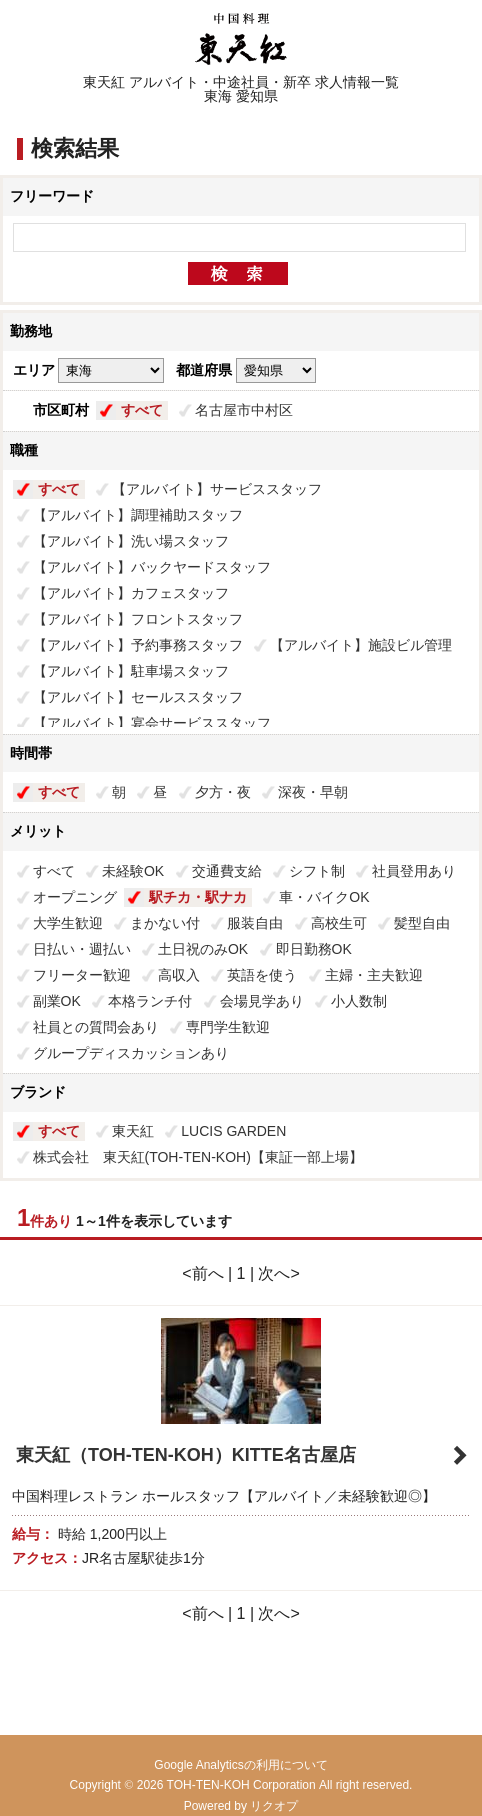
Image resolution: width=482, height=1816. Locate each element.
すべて (142, 410)
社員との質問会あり (96, 1027)
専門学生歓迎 (228, 1027)
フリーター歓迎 (82, 975)
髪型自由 (422, 923)
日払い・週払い (82, 949)
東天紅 (133, 1131)
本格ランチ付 (150, 1001)
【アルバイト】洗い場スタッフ (131, 541)
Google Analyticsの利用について (240, 1765)
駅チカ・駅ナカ (198, 897)
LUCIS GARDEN (233, 1131)
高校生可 (339, 923)
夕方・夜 (223, 792)
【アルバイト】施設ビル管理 (361, 645)
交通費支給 (227, 871)
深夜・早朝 (313, 792)
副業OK (57, 1001)
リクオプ (274, 1806)
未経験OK (133, 871)
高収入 (179, 975)
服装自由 (255, 923)
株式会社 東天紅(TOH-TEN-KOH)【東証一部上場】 (198, 1157)
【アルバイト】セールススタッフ (138, 697)
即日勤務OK (314, 949)
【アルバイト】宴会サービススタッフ (152, 723)
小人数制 (359, 1001)
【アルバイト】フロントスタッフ (138, 619)
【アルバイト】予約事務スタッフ (138, 645)
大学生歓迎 (68, 923)
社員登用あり (414, 871)
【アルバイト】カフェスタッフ (131, 593)
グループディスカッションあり (131, 1053)
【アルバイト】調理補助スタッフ (138, 515)
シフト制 (317, 871)
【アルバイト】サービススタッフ (217, 489)
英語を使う (262, 975)
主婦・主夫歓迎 (374, 975)
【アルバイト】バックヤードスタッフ (152, 567)
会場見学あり (262, 1001)
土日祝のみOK (203, 949)
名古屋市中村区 (244, 410)
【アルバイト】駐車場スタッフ (131, 671)
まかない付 (165, 923)
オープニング (75, 897)
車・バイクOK (324, 897)
